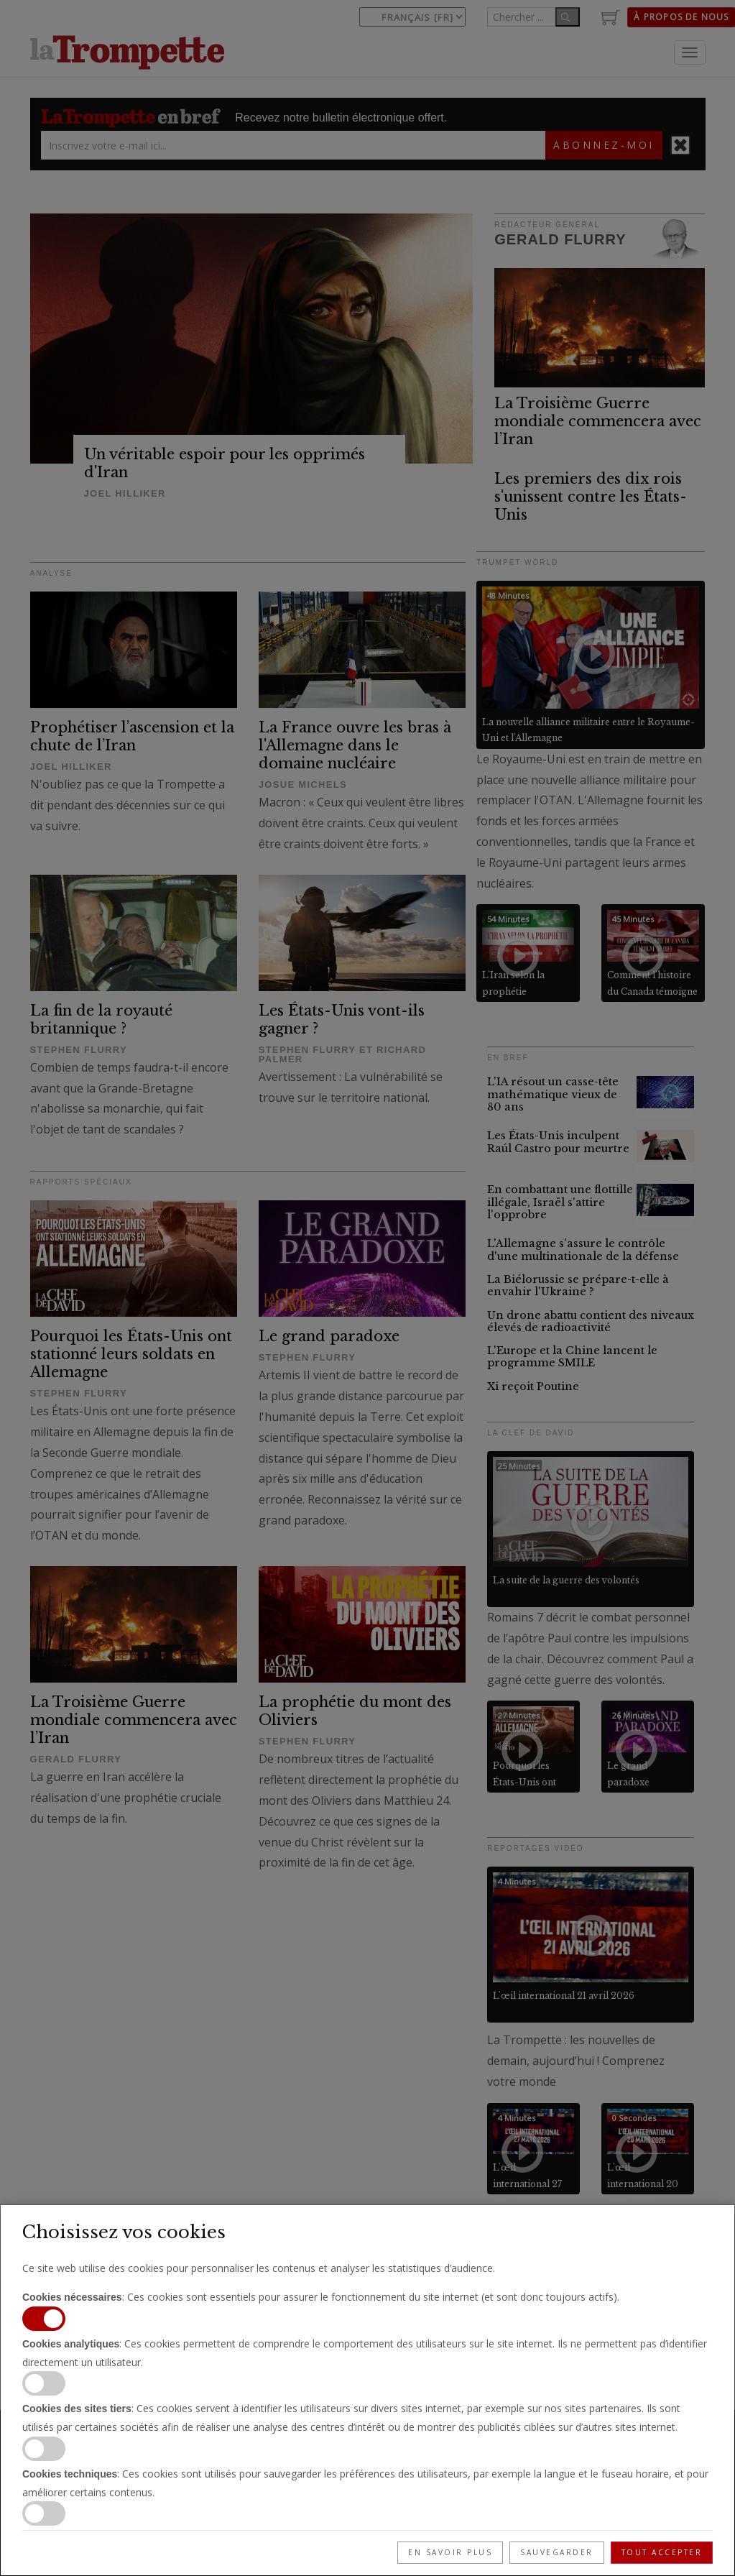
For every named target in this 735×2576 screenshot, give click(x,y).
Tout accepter (662, 2552)
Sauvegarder (556, 2552)
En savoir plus (450, 2552)
